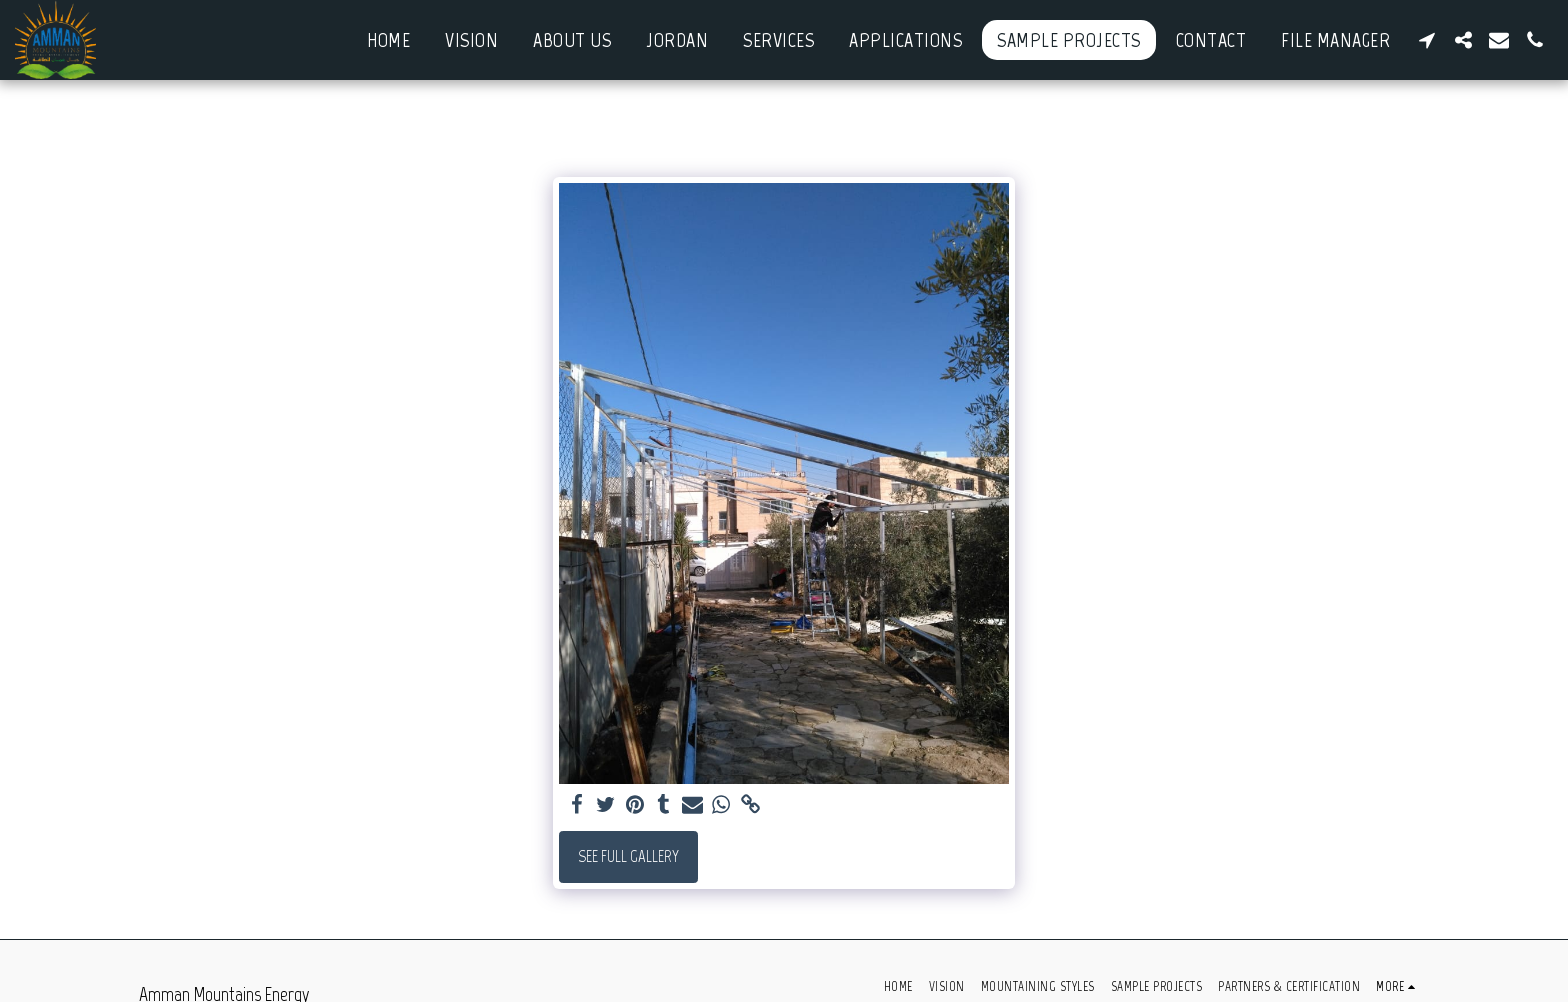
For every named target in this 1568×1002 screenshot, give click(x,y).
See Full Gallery (628, 856)
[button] (1427, 40)
